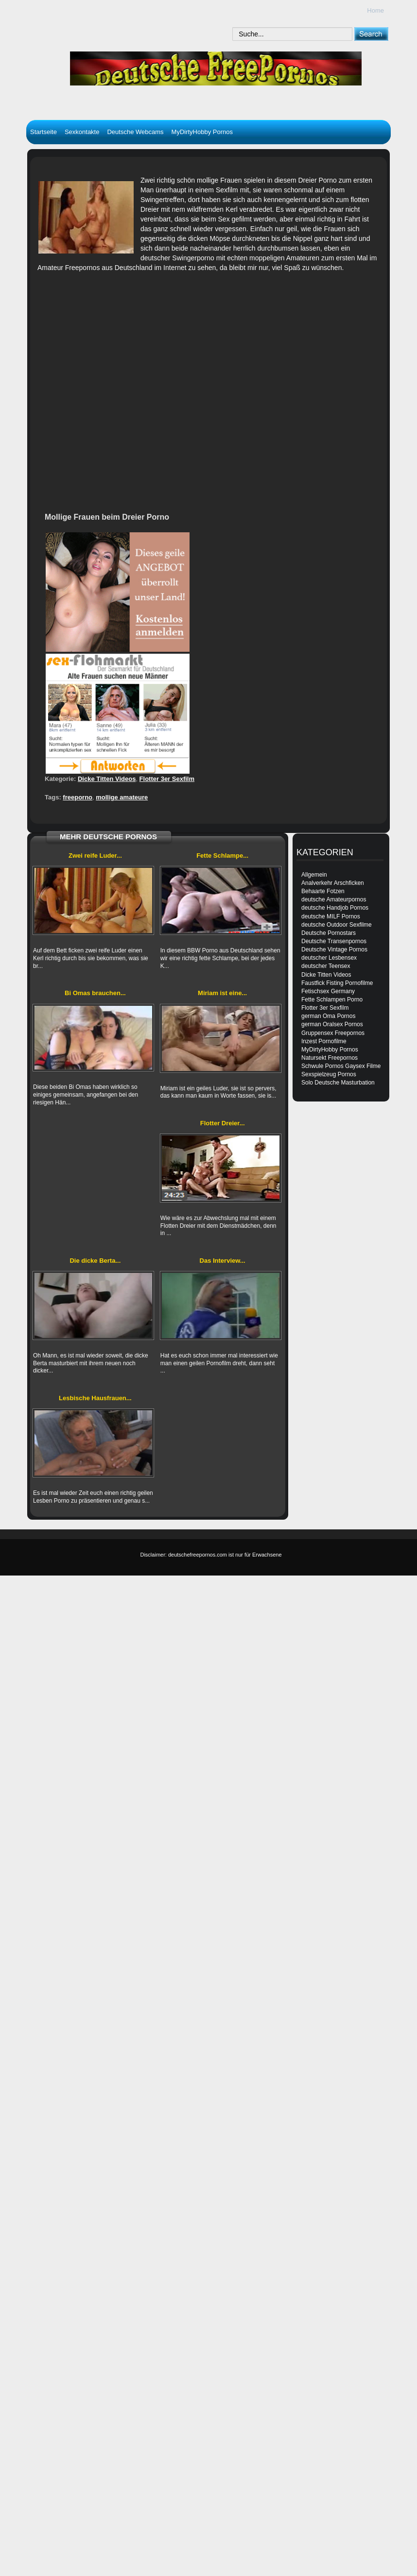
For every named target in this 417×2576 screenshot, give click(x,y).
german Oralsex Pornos (332, 1024)
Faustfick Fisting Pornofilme (337, 983)
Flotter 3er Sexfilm (166, 778)
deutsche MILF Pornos (330, 916)
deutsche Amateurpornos (333, 899)
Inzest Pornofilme (324, 1041)
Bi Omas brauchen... (95, 993)
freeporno (77, 797)
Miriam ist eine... (222, 993)
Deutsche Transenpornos (333, 941)
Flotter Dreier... (222, 1123)
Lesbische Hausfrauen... (95, 1398)
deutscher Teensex (325, 966)
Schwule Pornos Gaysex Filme (341, 1066)
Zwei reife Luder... (95, 855)
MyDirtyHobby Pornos (202, 132)
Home (375, 10)
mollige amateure (122, 797)
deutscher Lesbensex (329, 957)
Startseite (43, 132)
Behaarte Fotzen (323, 891)
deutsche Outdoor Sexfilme (336, 924)
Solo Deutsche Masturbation (338, 1082)
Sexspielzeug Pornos (328, 1074)
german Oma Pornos (328, 1016)
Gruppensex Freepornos (333, 1033)
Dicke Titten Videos (107, 778)
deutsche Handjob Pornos (334, 907)
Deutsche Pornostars (328, 933)
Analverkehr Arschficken (332, 883)
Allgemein (314, 874)
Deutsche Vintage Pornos (334, 949)
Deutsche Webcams (135, 132)
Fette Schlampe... (222, 855)
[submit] (371, 34)
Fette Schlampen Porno (332, 999)
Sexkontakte (82, 132)
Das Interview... (222, 1260)
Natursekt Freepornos (329, 1057)
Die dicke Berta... (95, 1260)
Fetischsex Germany (328, 991)
